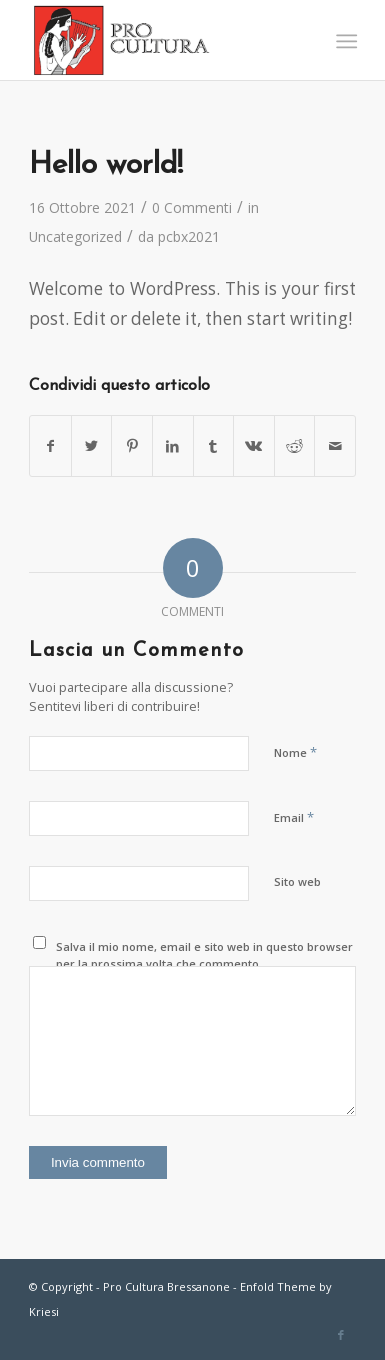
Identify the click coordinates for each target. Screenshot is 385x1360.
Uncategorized (75, 236)
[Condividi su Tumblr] (214, 446)
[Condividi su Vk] (254, 446)
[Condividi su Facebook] (50, 446)
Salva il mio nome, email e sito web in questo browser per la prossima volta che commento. (204, 955)
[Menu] (344, 41)
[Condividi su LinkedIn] (173, 446)
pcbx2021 (189, 236)
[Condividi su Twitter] (92, 446)
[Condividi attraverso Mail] (335, 446)
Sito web (297, 881)
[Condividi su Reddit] (295, 446)
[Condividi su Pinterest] (132, 446)
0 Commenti (192, 207)
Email (294, 817)
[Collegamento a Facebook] (341, 1335)
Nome (295, 752)
